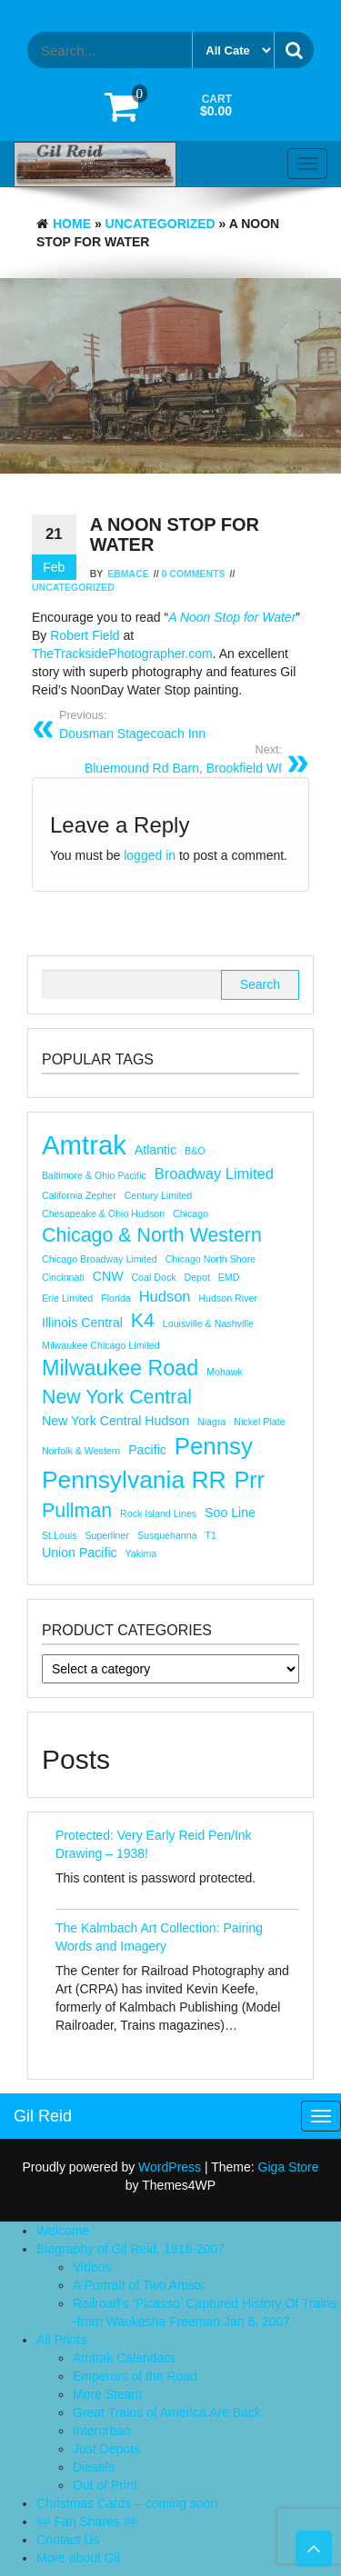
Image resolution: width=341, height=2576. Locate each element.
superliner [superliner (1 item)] (107, 1535)
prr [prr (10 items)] (249, 1480)
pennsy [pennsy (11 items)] (214, 1446)
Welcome (62, 2230)
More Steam (107, 2394)
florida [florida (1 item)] (116, 1298)
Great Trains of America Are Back (167, 2412)
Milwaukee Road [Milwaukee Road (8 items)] (120, 1368)
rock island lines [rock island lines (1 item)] (158, 1513)
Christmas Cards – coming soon (126, 2503)
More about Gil (78, 2558)
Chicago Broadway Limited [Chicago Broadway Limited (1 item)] (99, 1258)
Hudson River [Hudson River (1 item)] (227, 1298)
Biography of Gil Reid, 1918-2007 (130, 2249)
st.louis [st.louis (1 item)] (59, 1535)
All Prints (61, 2339)
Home (72, 223)
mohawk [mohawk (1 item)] (224, 1371)
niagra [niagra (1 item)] (211, 1421)
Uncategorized (160, 223)
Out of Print (105, 2485)
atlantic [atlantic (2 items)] (155, 1150)
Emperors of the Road (135, 2376)
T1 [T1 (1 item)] (211, 1535)
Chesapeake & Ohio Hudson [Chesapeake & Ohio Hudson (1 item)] (103, 1213)
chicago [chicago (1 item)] (190, 1213)
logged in (150, 855)
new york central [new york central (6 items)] (117, 1397)
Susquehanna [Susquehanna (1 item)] (167, 1535)
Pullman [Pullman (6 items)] (77, 1511)
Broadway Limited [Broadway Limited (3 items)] (214, 1173)
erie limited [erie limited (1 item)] (67, 1298)
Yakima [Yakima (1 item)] (141, 1553)
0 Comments (194, 573)
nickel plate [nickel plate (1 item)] (259, 1421)
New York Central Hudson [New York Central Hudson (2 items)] (115, 1420)
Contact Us (67, 2539)
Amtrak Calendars (124, 2358)
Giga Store (288, 2167)
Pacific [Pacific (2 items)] (147, 1450)
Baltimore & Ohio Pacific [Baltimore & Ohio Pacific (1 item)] (94, 1175)
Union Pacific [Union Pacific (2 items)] (79, 1552)
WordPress (169, 2167)
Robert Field (84, 635)
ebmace (128, 573)
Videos (92, 2267)
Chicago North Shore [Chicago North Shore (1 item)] (210, 1258)
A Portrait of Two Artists (138, 2285)
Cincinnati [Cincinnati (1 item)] (63, 1277)
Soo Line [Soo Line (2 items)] (230, 1512)
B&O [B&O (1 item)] (195, 1150)
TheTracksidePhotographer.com (122, 653)
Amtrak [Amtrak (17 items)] (84, 1145)
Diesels (94, 2467)
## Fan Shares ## (86, 2521)
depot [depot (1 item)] (196, 1277)
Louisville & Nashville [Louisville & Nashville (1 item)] (208, 1323)
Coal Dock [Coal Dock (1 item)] (153, 1277)
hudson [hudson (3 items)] (165, 1296)
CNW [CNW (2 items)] (108, 1276)
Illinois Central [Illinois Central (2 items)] (82, 1322)
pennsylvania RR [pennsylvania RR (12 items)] (134, 1479)
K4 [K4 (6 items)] (143, 1321)
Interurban (102, 2430)
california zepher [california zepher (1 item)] (79, 1195)
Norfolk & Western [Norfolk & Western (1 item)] (81, 1450)
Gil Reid (43, 2116)
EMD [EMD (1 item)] (229, 1277)
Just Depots (106, 2448)
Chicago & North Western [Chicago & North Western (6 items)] (152, 1235)
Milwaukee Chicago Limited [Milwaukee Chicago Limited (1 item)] (101, 1345)
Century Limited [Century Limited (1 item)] (159, 1195)
